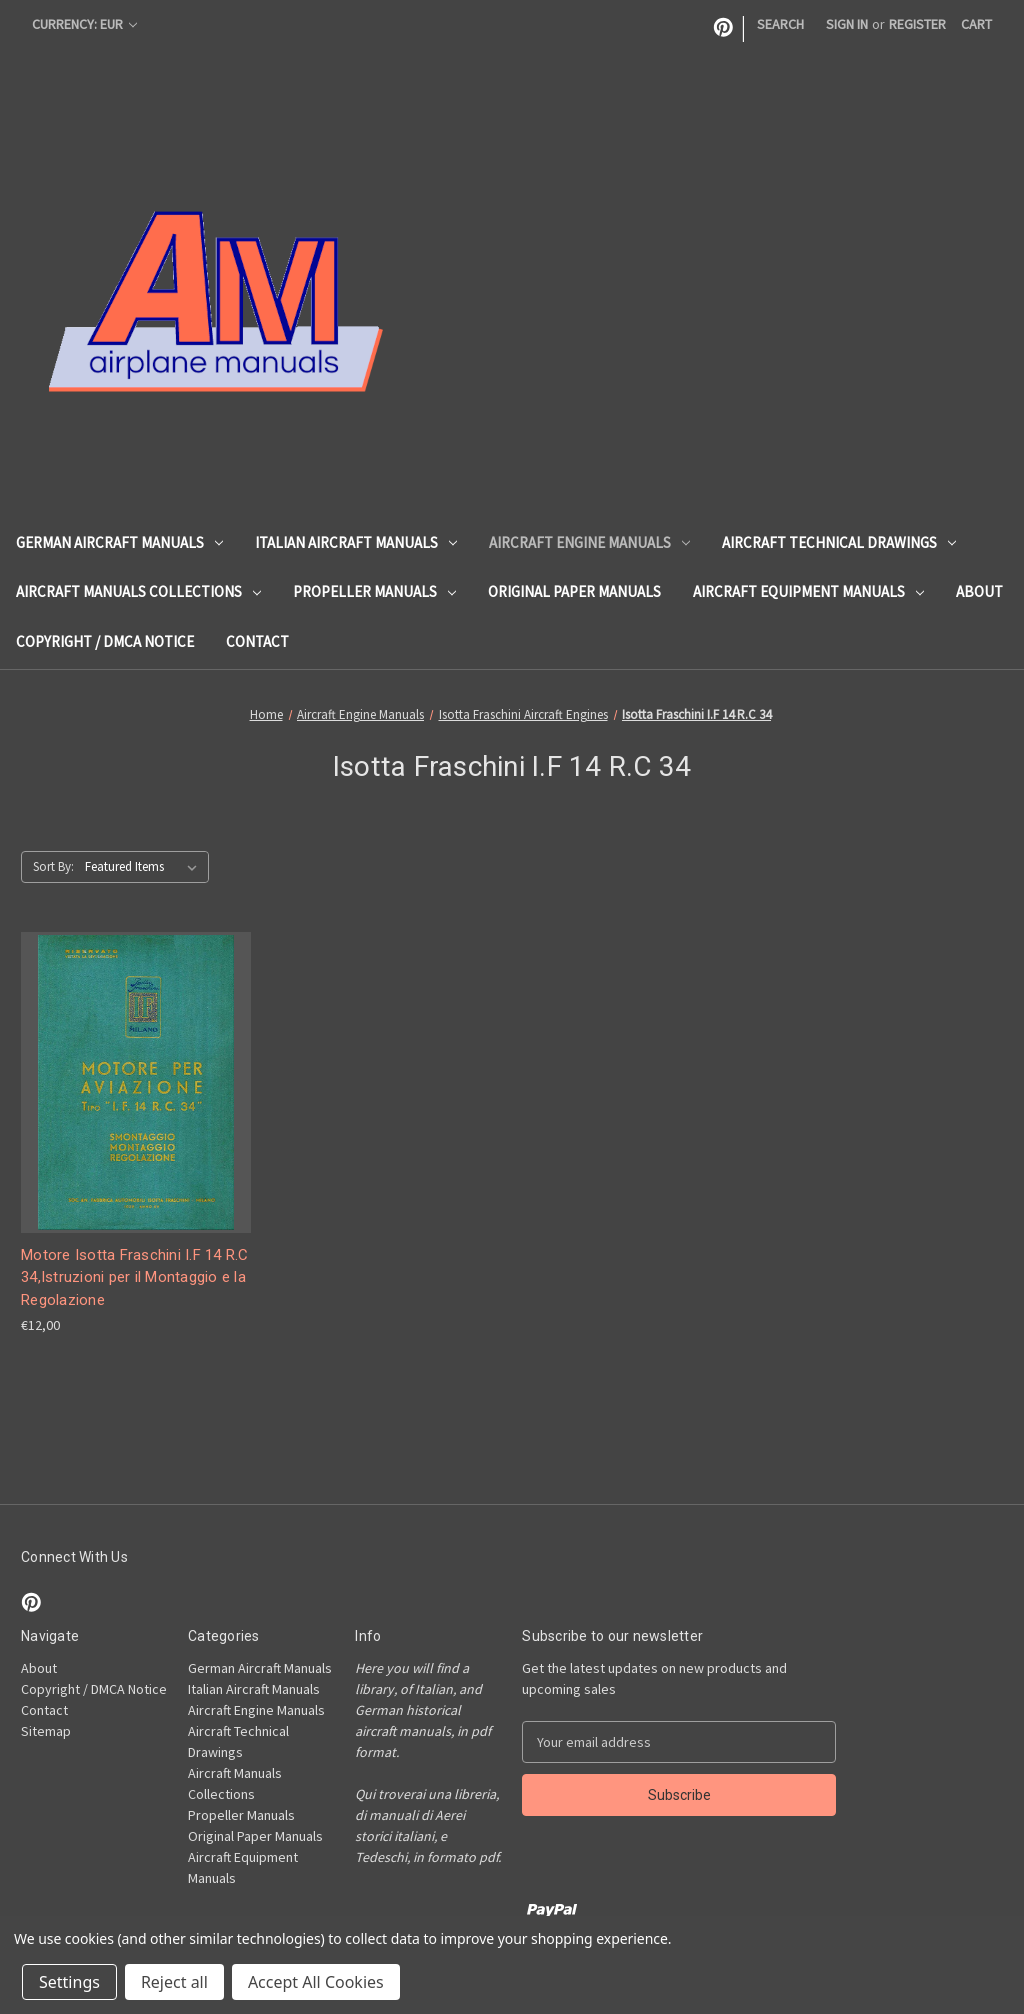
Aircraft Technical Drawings (839, 542)
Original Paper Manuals (574, 591)
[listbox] (145, 867)
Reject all (174, 1982)
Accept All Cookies (316, 1982)
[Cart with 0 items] (976, 24)
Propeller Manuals (374, 591)
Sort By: (53, 866)
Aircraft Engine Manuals (589, 542)
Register (917, 24)
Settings (69, 1982)
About (979, 591)
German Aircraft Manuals (119, 542)
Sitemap (46, 1731)
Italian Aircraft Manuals (356, 542)
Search (780, 24)
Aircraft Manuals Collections (138, 591)
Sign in (847, 24)
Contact (257, 641)
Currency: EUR (84, 24)
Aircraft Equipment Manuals (808, 591)
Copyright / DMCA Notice (105, 641)
